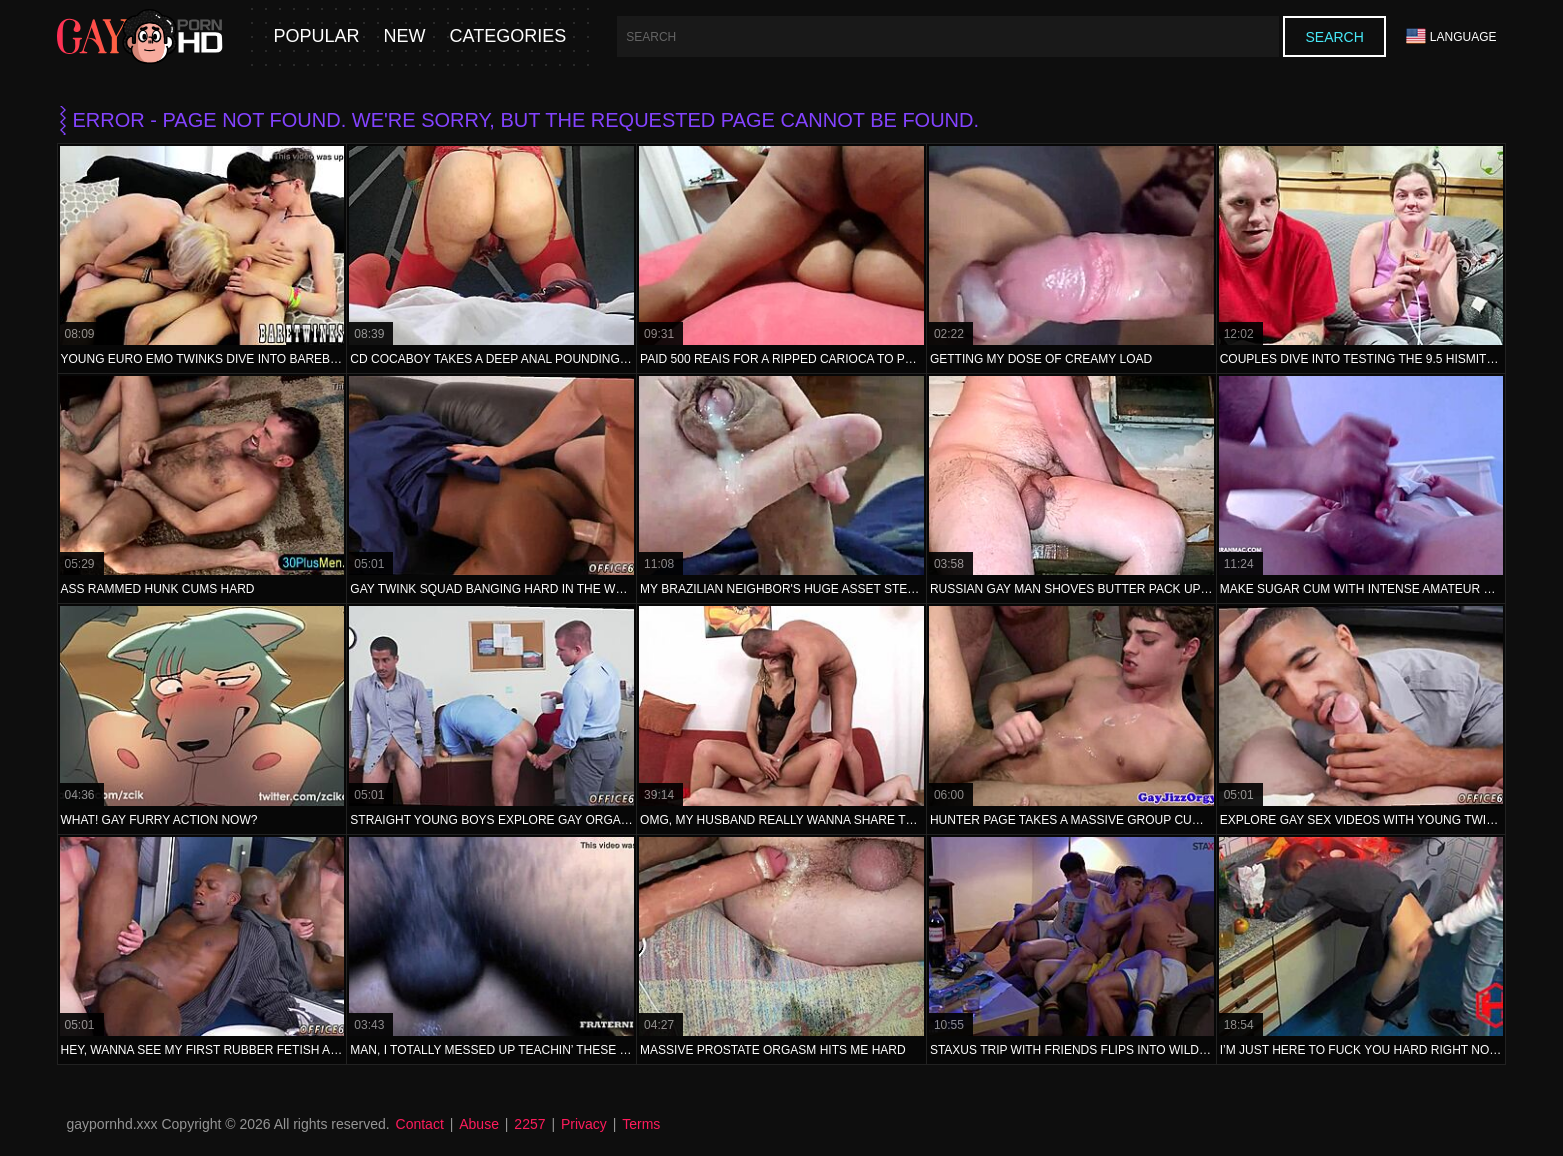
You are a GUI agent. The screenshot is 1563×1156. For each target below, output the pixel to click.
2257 (529, 1124)
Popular (317, 36)
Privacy (584, 1124)
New (405, 36)
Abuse (479, 1124)
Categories (508, 36)
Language (1451, 36)
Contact (420, 1124)
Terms (641, 1124)
